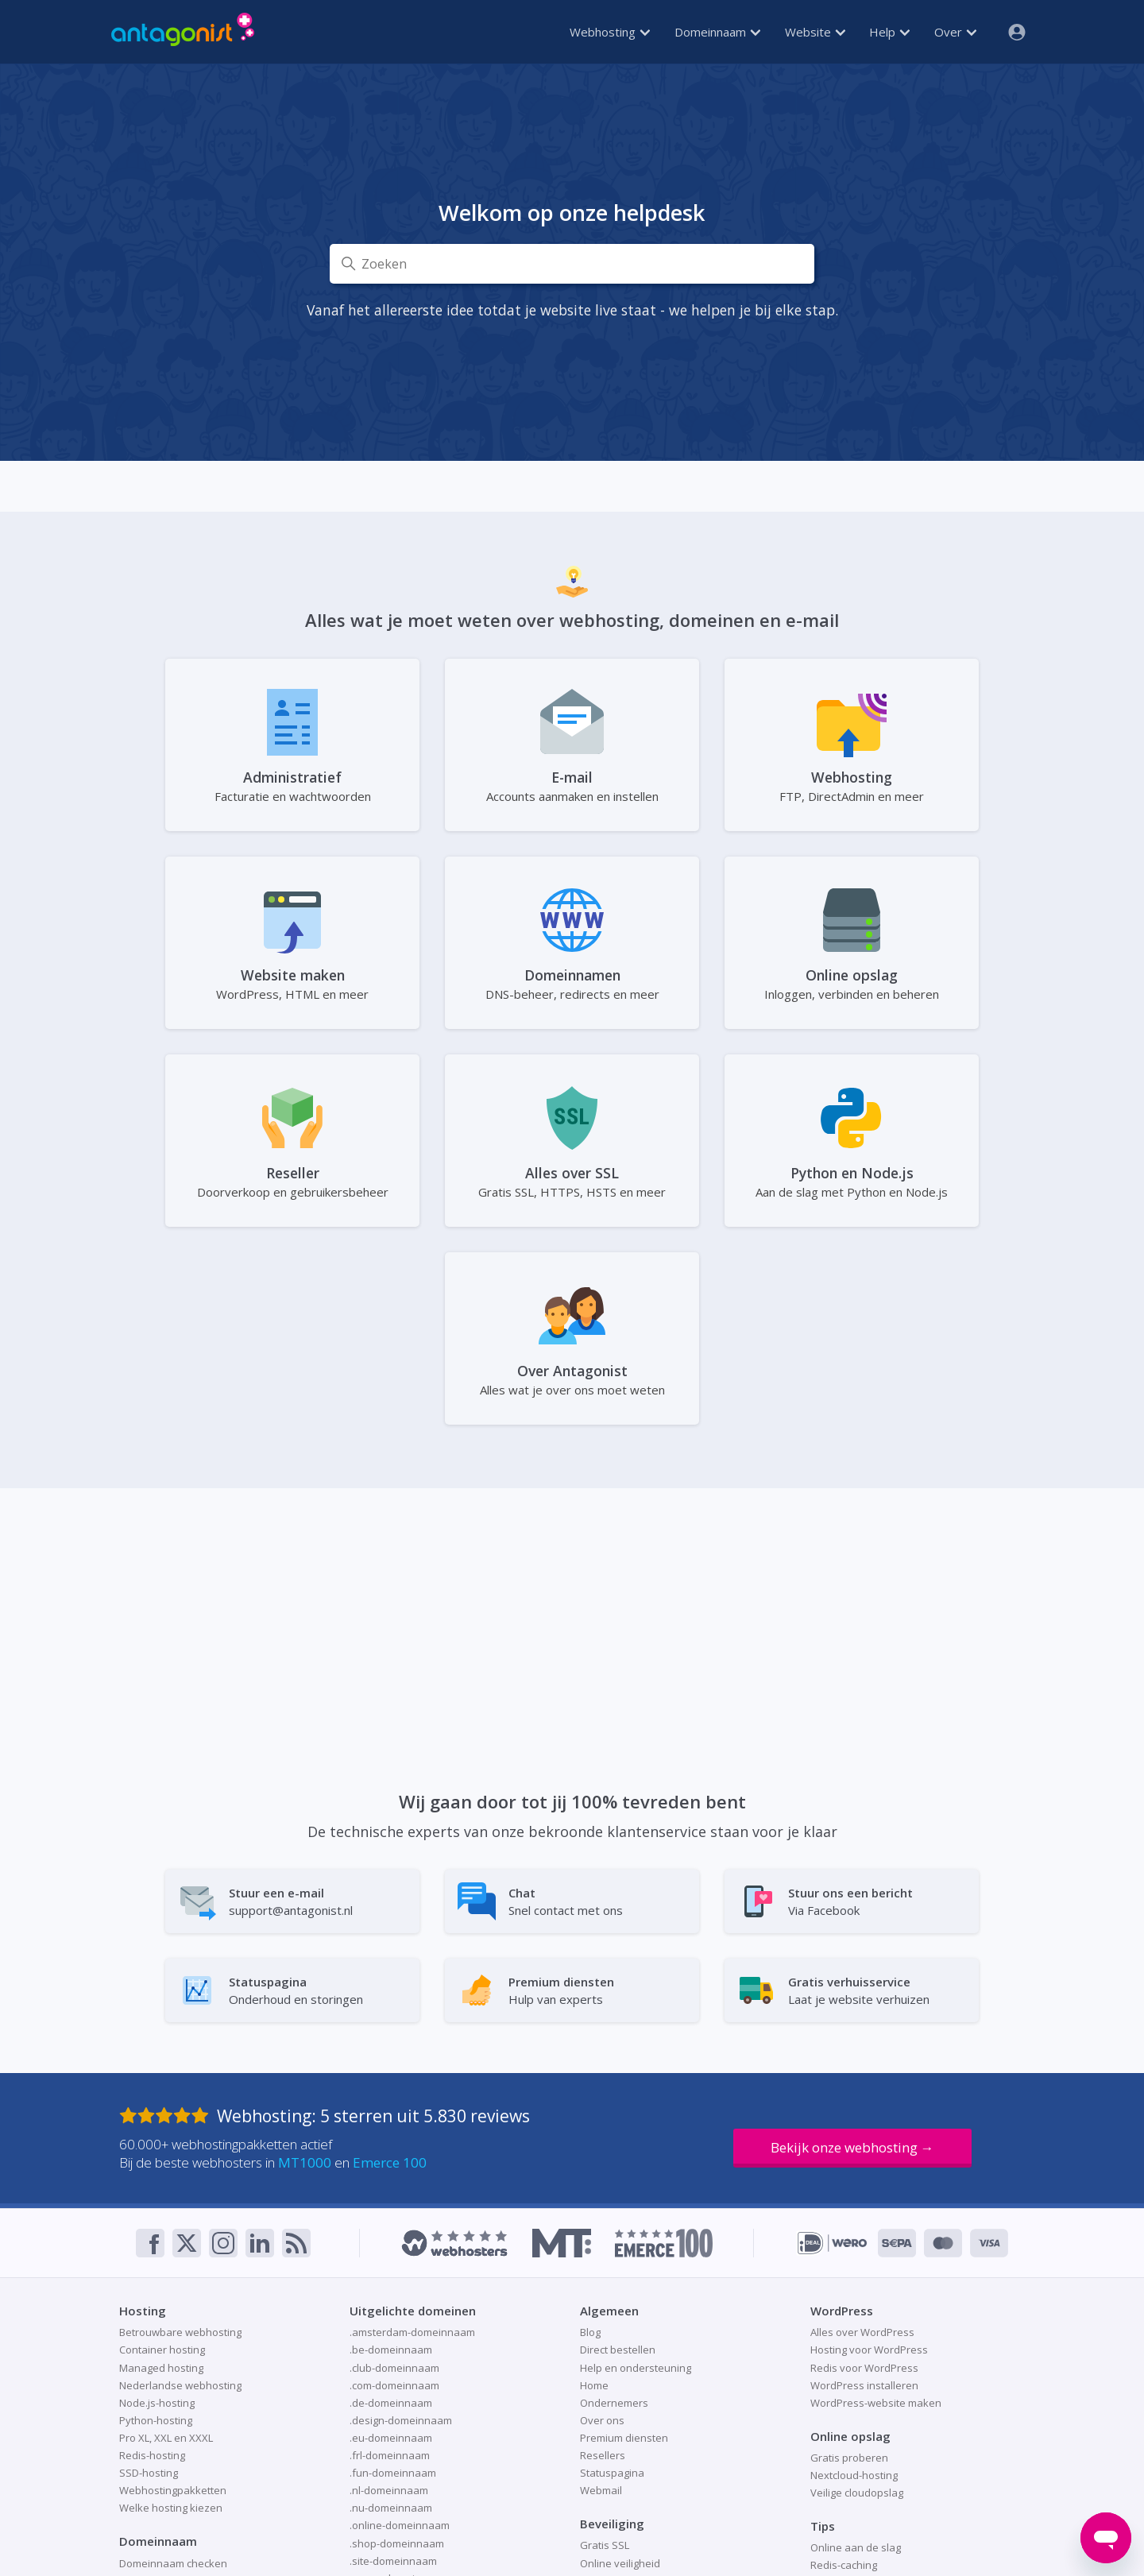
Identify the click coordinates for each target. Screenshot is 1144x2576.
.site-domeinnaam (393, 2561)
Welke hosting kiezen (170, 2508)
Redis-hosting (152, 2455)
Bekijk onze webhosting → (852, 2147)
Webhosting (610, 32)
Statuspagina (612, 2473)
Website (815, 32)
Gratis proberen (849, 2457)
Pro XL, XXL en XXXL (166, 2438)
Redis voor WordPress (864, 2368)
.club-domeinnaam (394, 2368)
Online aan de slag (855, 2547)
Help (889, 32)
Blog (590, 2332)
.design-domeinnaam (401, 2420)
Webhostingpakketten (172, 2490)
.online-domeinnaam (400, 2525)
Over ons (602, 2420)
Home (594, 2385)
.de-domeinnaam (391, 2403)
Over (955, 32)
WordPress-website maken (875, 2403)
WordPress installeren (864, 2385)
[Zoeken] (572, 264)
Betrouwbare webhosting (180, 2332)
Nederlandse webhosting (180, 2385)
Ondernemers (614, 2403)
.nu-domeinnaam (391, 2508)
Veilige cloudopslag (856, 2492)
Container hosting (162, 2349)
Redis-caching (843, 2565)
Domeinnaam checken (173, 2563)
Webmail (601, 2490)
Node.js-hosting (157, 2403)
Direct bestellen (617, 2349)
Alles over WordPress (862, 2332)
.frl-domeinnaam (390, 2455)
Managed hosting (161, 2368)
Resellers (602, 2455)
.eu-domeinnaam (391, 2438)
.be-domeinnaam (391, 2349)
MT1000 (304, 2162)
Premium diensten (624, 2438)
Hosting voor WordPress (869, 2349)
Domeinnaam (717, 32)
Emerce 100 (390, 2162)
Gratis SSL (604, 2545)
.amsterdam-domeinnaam (412, 2332)
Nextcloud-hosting (854, 2475)
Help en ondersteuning (635, 2368)
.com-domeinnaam (394, 2385)
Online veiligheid (620, 2563)
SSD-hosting (148, 2473)
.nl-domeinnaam (389, 2490)
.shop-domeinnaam (397, 2543)
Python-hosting (155, 2420)
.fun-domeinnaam (393, 2473)
